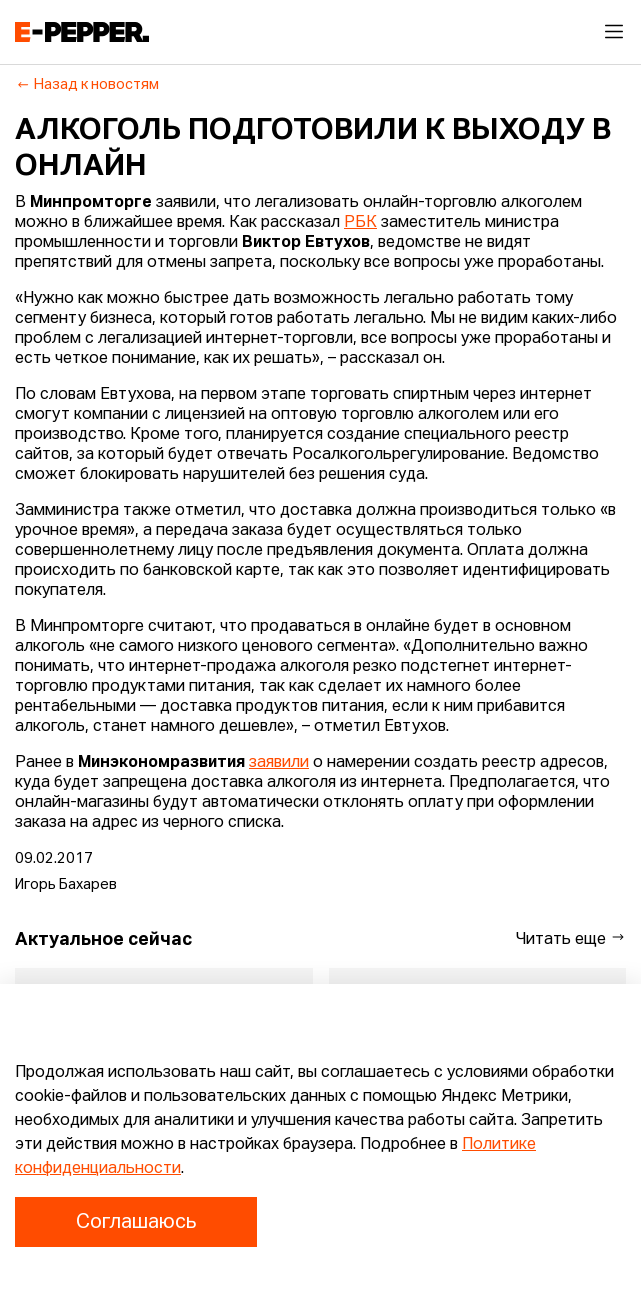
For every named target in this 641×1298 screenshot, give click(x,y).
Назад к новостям (87, 85)
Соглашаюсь (136, 1222)
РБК (360, 223)
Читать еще (571, 938)
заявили (279, 763)
